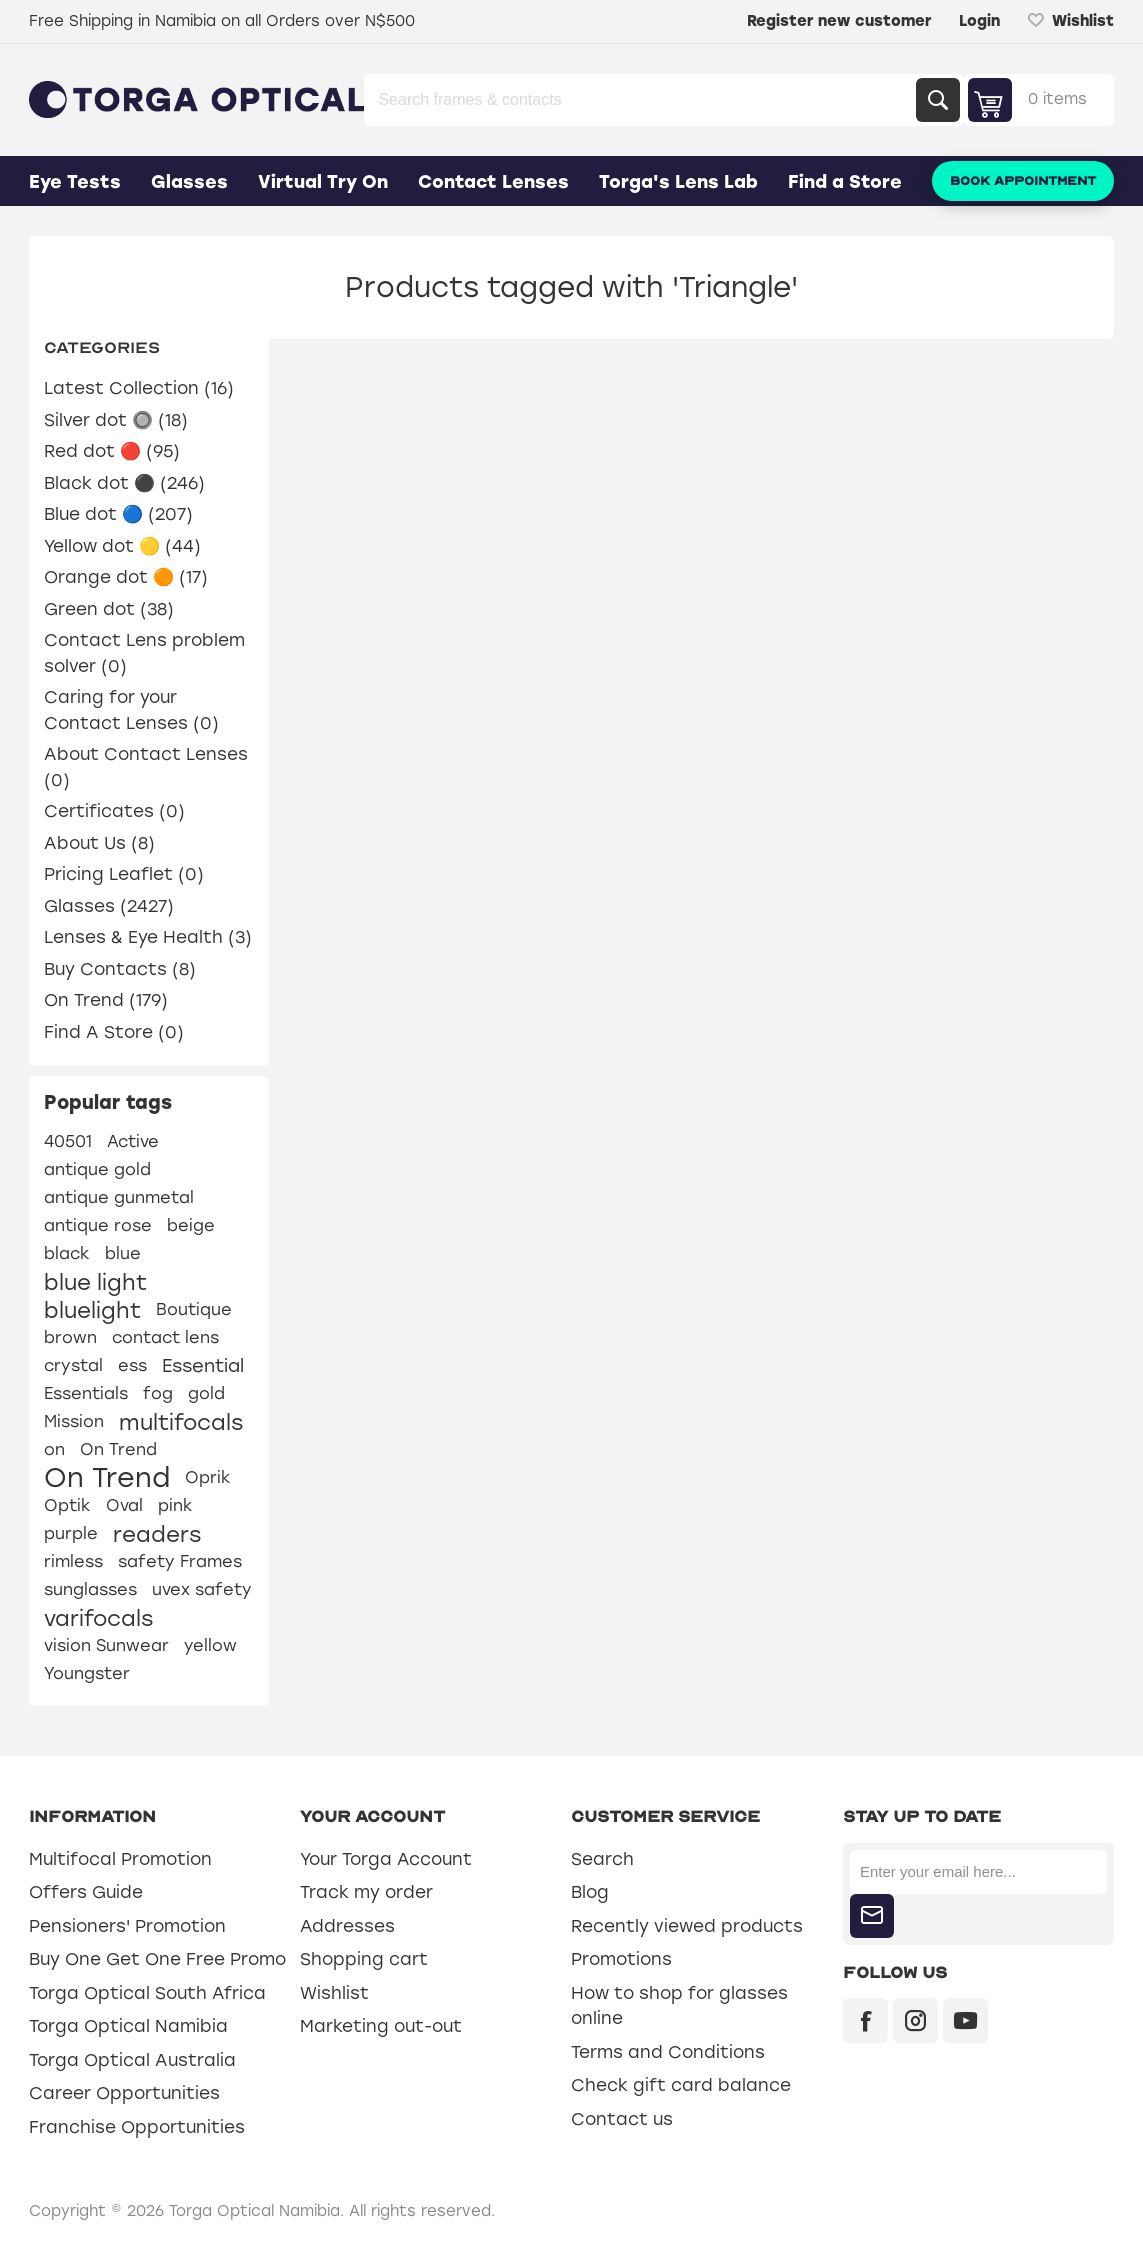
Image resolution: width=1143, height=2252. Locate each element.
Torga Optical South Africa (147, 1993)
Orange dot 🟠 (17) (126, 577)
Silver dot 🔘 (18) (116, 420)
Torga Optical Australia (132, 2060)
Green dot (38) (109, 609)
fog (158, 1393)
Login (979, 21)
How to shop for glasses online (679, 2006)
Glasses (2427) (109, 906)
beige (191, 1225)
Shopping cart (364, 1959)
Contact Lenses (493, 182)
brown (70, 1337)
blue (123, 1253)
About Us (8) (99, 843)
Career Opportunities (124, 2093)
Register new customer (839, 21)
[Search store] (642, 100)
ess (132, 1365)
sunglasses (90, 1589)
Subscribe (872, 1916)
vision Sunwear (106, 1645)
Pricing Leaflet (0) (124, 874)
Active (133, 1141)
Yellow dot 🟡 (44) (122, 546)
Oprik (208, 1477)
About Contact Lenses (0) (146, 767)
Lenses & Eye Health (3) (148, 937)
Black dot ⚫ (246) (124, 483)
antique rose (98, 1225)
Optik (67, 1505)
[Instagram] (915, 2020)
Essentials (86, 1393)
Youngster (87, 1673)
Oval (124, 1505)
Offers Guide (86, 1892)
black (67, 1253)
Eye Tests (75, 182)
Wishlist (334, 1993)
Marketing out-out (381, 2026)
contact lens (165, 1337)
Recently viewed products (687, 1926)
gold (206, 1393)
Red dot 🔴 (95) (112, 451)
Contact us (622, 2119)
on (54, 1449)
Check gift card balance (681, 2085)
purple (71, 1533)
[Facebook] (865, 2020)
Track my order (366, 1892)
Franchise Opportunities (137, 2127)
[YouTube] (965, 2020)
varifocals (98, 1618)
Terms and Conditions (668, 2052)
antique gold (97, 1169)
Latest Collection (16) (139, 388)
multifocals (181, 1422)
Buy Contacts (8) (120, 969)
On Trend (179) (106, 1000)
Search (938, 100)
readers (157, 1534)
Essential (203, 1366)
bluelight (92, 1310)
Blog (590, 1892)
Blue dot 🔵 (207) (118, 514)
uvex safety (202, 1589)
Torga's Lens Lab (678, 182)
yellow (210, 1645)
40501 (68, 1141)
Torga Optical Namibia (128, 2026)
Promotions (621, 1959)
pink (175, 1505)
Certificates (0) (114, 811)
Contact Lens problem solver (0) (144, 653)
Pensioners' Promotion (127, 1926)
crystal (73, 1365)
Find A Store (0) (114, 1032)
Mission (74, 1421)
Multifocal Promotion (120, 1859)
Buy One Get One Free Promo (157, 1959)
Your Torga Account (386, 1859)
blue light (95, 1282)
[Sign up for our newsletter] (978, 1872)
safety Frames (180, 1561)
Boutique (194, 1309)
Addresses (347, 1926)
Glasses (189, 182)
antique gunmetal (119, 1197)
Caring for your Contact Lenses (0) (131, 710)
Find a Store (845, 182)
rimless (73, 1561)
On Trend (118, 1449)
